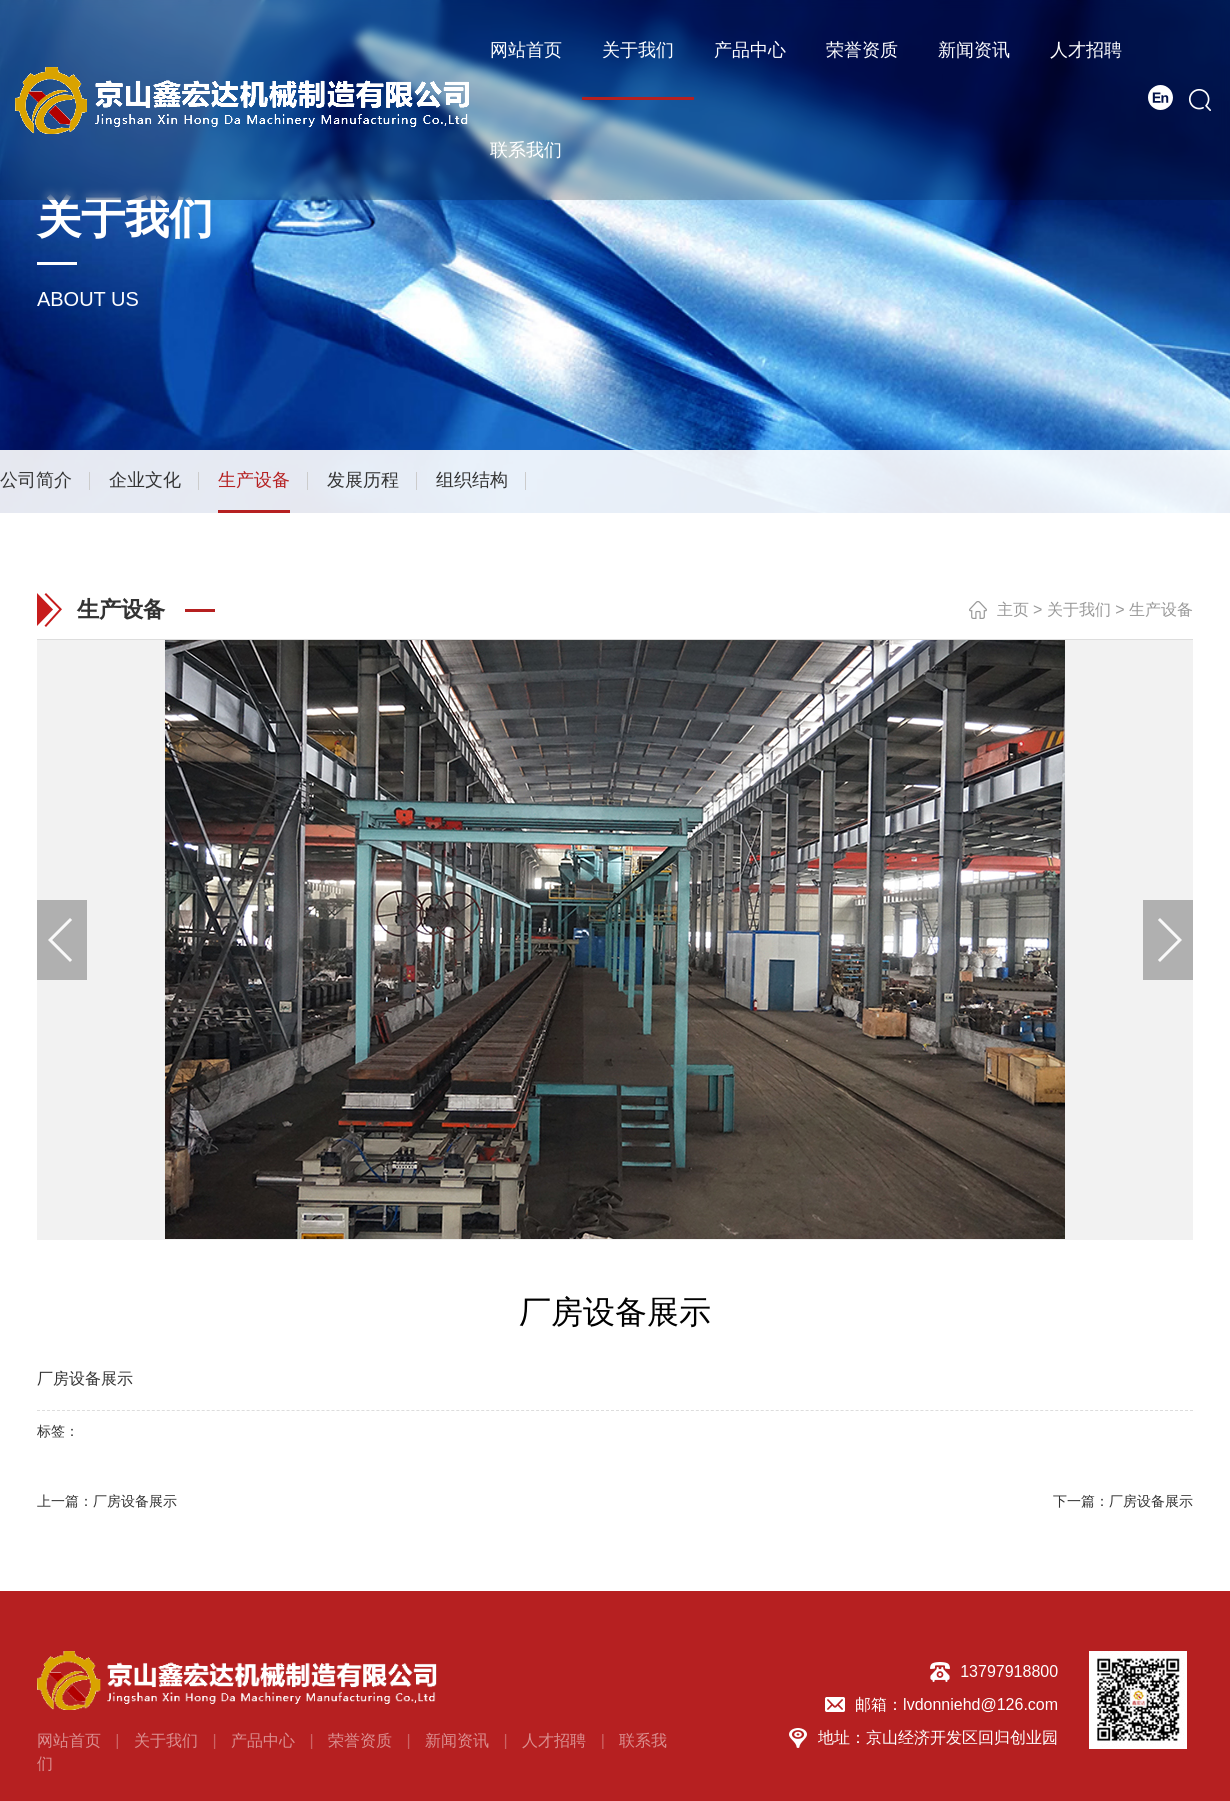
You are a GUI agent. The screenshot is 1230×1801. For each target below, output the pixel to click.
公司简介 (36, 480)
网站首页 (526, 50)
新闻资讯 (974, 50)
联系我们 (526, 150)
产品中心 (750, 50)
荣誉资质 (862, 50)
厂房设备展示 (135, 1501)
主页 (1013, 608)
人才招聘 (1086, 50)
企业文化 (145, 480)
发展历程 (363, 480)
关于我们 (638, 50)
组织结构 (472, 480)
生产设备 (254, 480)
